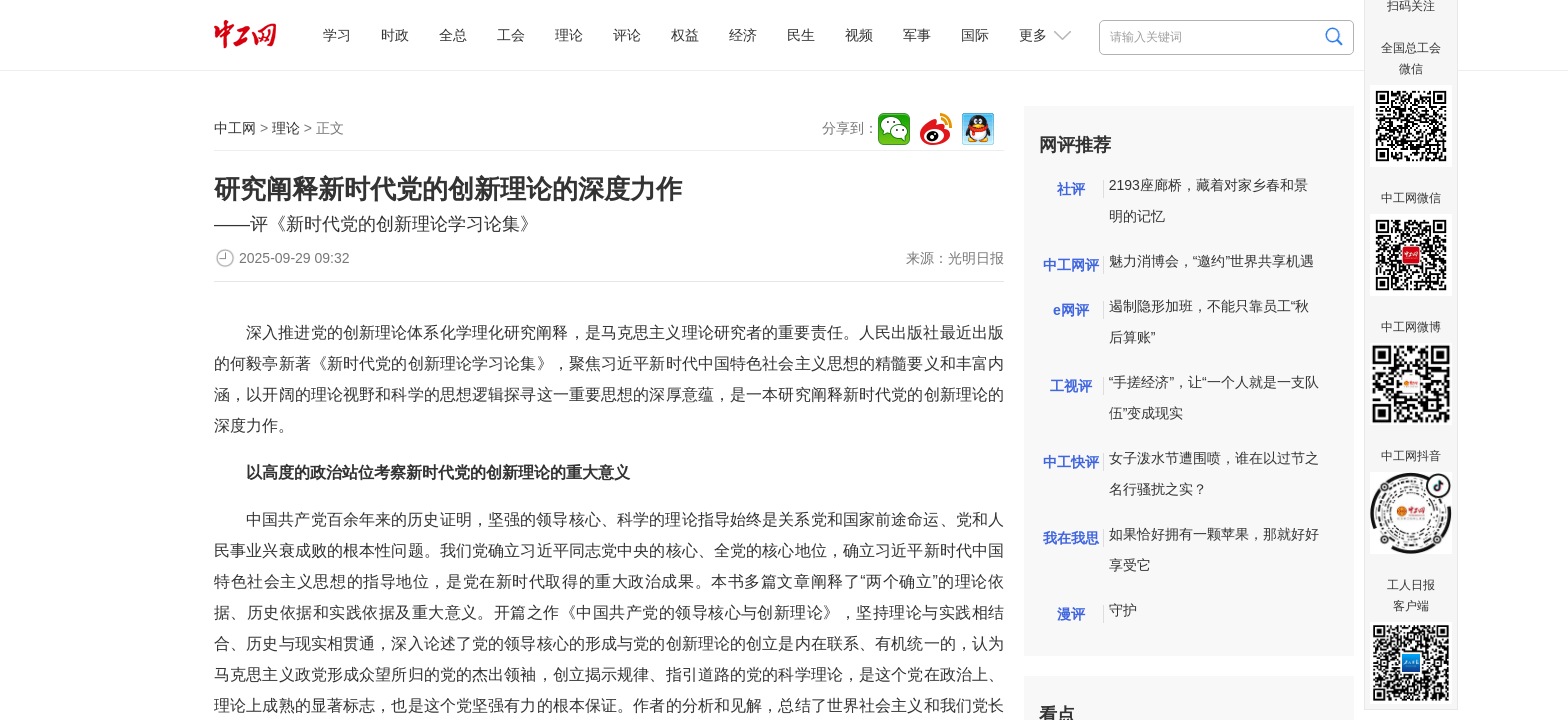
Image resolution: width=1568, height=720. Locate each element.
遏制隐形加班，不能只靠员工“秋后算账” (1209, 321)
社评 (1071, 189)
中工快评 (1071, 462)
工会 (511, 35)
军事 (917, 35)
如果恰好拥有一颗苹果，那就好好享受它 (1214, 549)
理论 (569, 35)
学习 (337, 35)
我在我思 (1071, 538)
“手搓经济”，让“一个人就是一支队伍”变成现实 (1214, 397)
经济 (743, 35)
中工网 (235, 128)
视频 (859, 35)
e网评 (1071, 310)
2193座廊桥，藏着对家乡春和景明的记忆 (1208, 200)
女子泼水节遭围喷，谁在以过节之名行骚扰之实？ (1214, 473)
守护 (1123, 610)
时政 (395, 35)
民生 (801, 35)
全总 (453, 35)
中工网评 (1071, 265)
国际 (975, 35)
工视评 (1071, 386)
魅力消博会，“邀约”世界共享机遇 (1211, 261)
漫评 (1071, 614)
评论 (627, 35)
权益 (685, 35)
